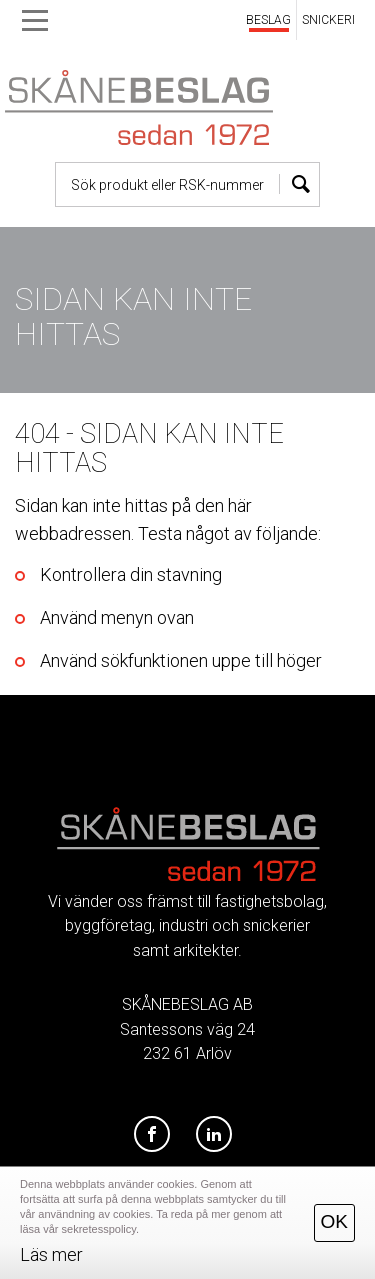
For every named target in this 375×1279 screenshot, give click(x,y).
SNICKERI (328, 20)
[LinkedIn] (214, 1135)
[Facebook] (152, 1135)
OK (334, 1221)
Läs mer (51, 1254)
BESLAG (268, 20)
